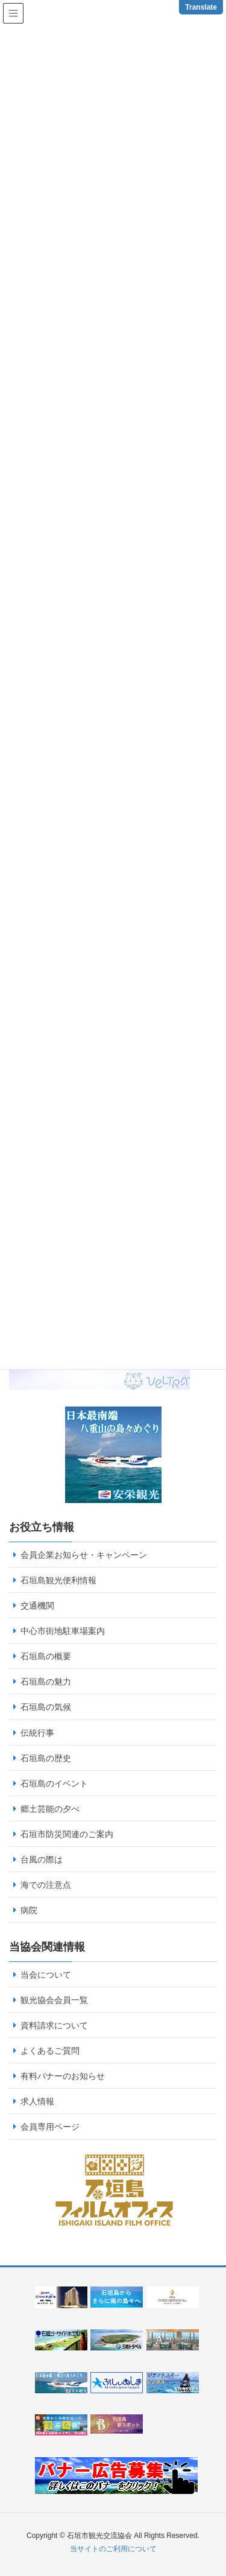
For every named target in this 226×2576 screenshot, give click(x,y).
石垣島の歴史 (45, 1758)
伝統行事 (37, 1733)
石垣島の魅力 (45, 1681)
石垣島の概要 (45, 1656)
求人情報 (37, 2101)
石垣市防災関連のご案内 (66, 1834)
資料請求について (54, 2025)
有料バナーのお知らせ (62, 2076)
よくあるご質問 (50, 2050)
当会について (45, 1974)
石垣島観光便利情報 (58, 1580)
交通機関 (37, 1605)
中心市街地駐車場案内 (62, 1631)
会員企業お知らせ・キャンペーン (83, 1555)
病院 (28, 1910)
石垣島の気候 (45, 1707)
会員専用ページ (50, 2126)
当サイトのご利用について (113, 2549)
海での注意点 (45, 1885)
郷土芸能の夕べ (50, 1809)
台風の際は (41, 1859)
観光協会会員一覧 (54, 2000)
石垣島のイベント (54, 1783)
